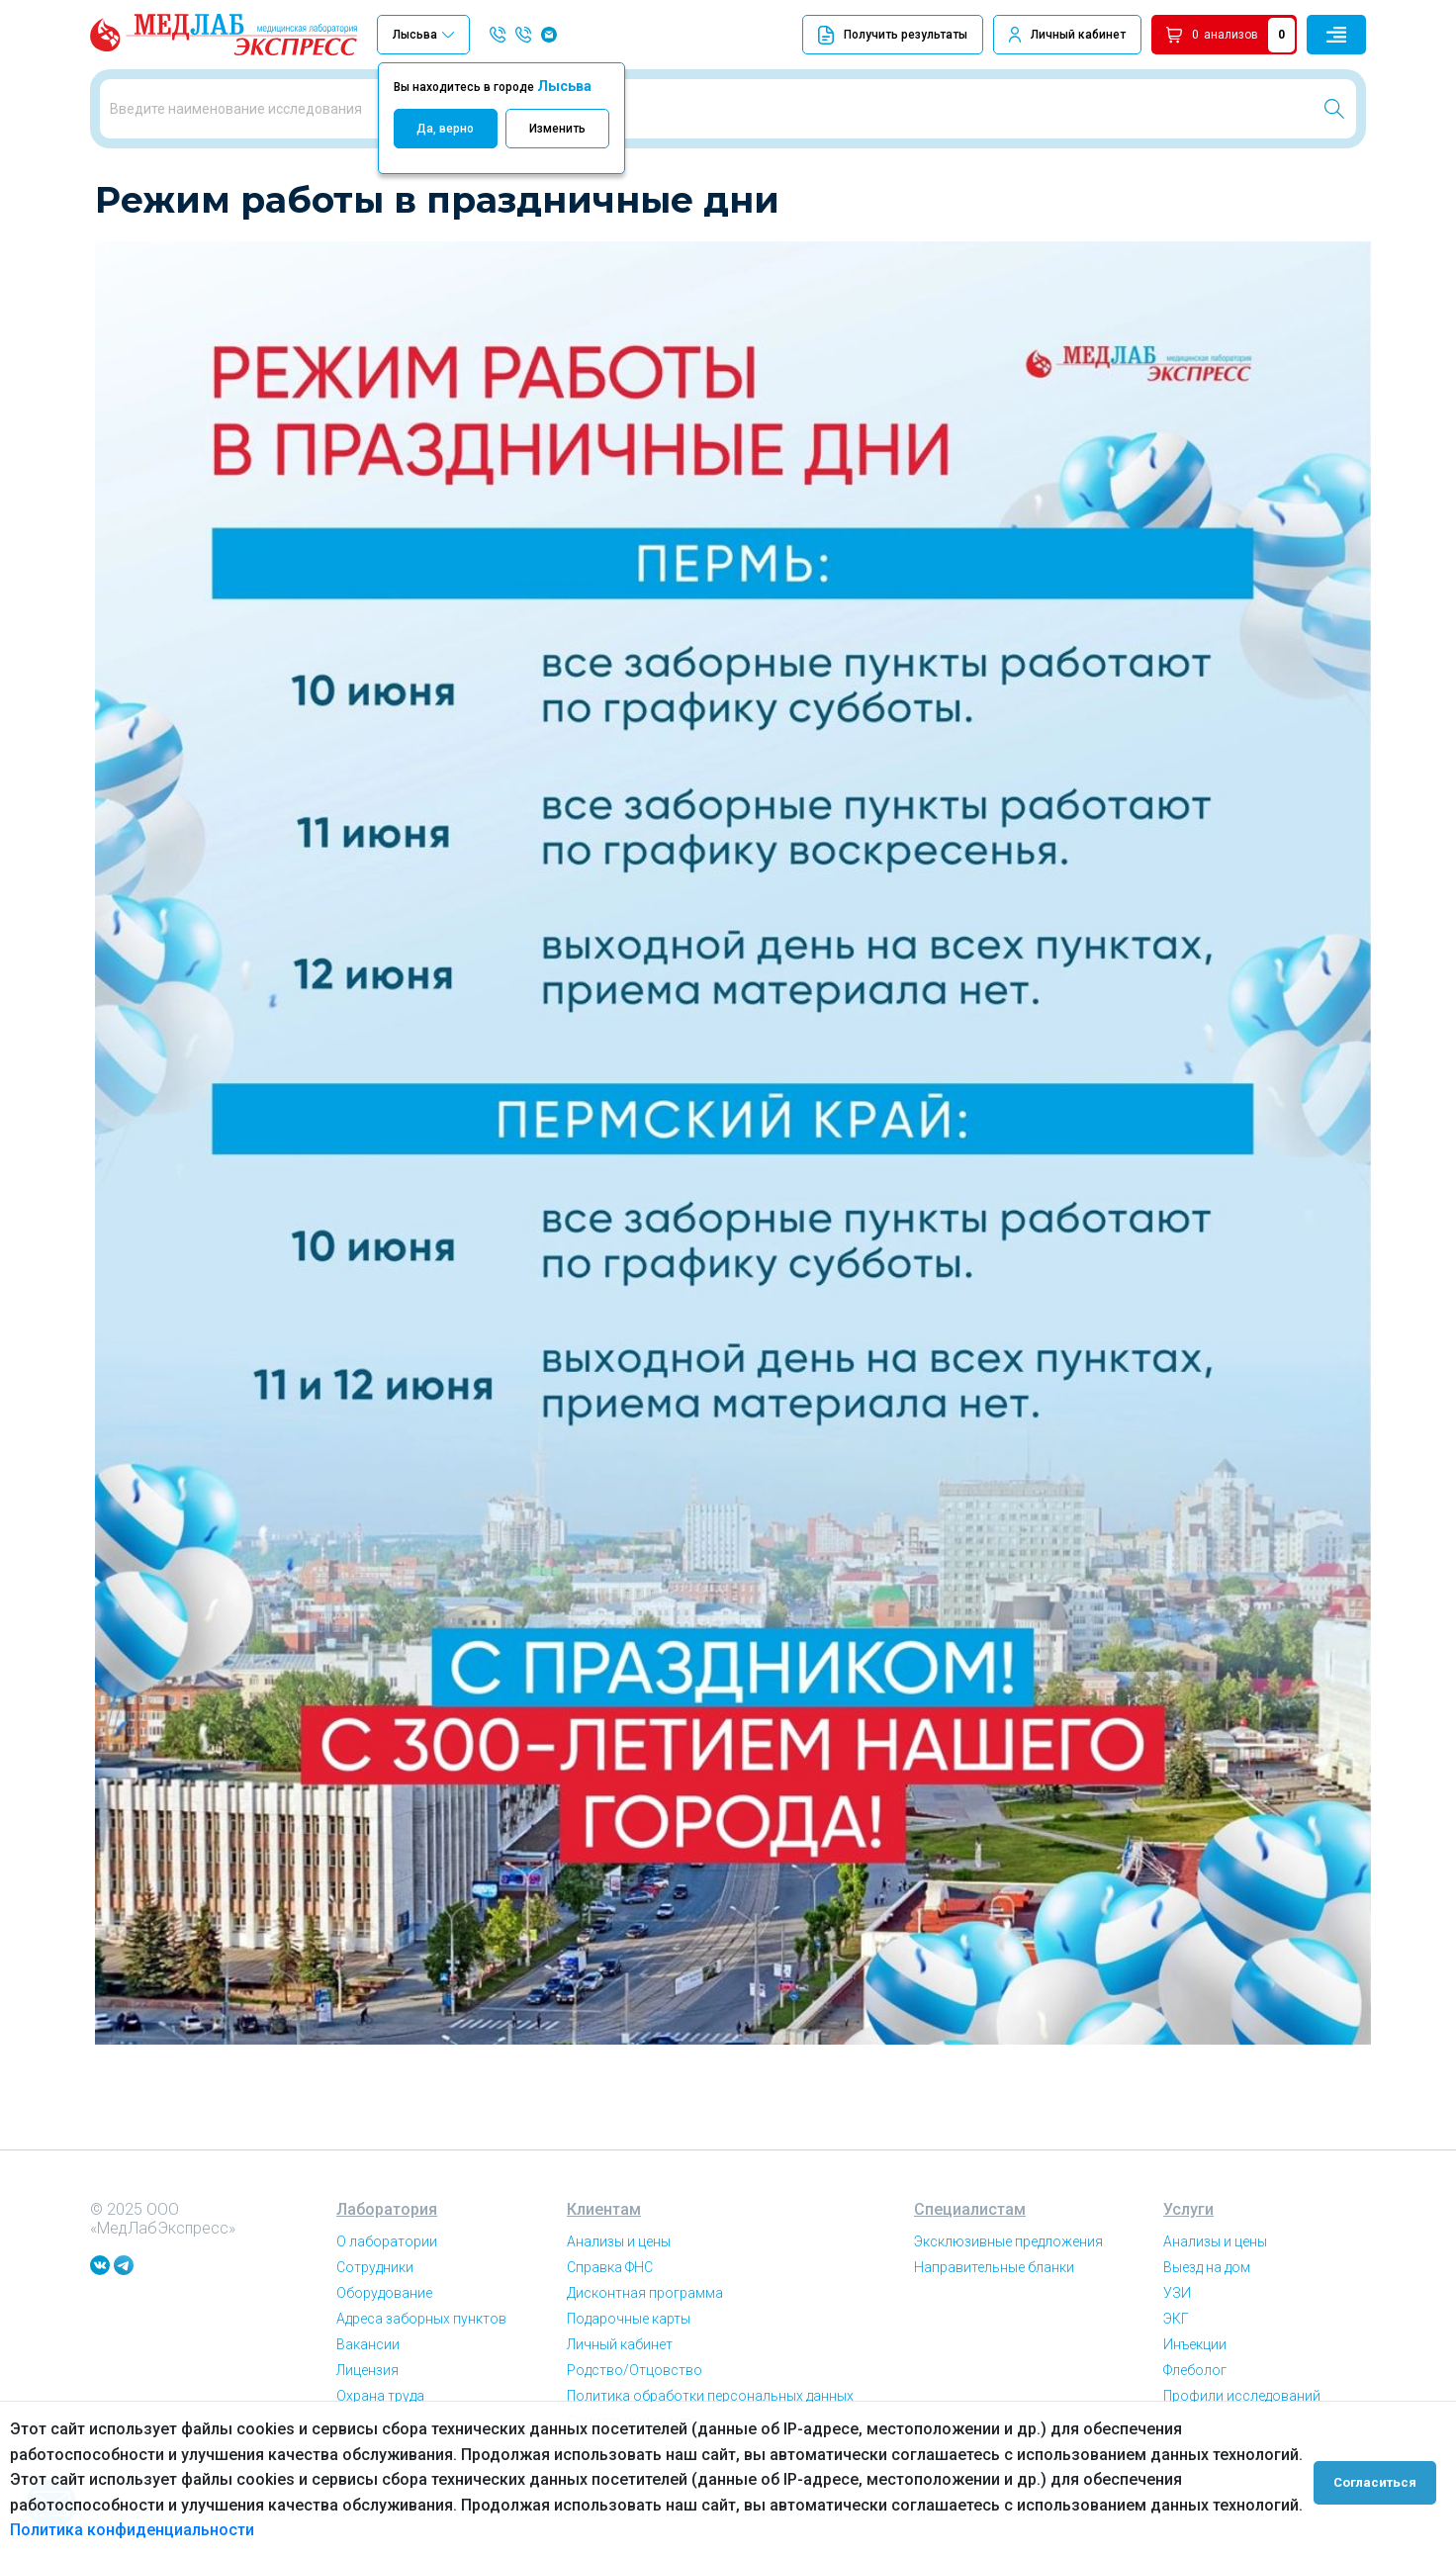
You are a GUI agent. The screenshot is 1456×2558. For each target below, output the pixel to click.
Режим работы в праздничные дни (334, 187)
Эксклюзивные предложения (1008, 2311)
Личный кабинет (1078, 35)
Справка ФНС (610, 2336)
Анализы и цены (619, 2311)
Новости (187, 187)
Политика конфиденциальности (132, 2529)
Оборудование (384, 2362)
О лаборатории (386, 2311)
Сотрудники (374, 2336)
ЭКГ (1176, 2388)
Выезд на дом (1206, 2336)
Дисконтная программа (645, 2362)
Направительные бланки (994, 2336)
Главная (118, 187)
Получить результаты (892, 35)
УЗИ (1177, 2362)
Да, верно (445, 129)
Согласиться (1378, 2480)
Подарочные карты (628, 2388)
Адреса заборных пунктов (421, 2388)
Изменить (557, 129)
